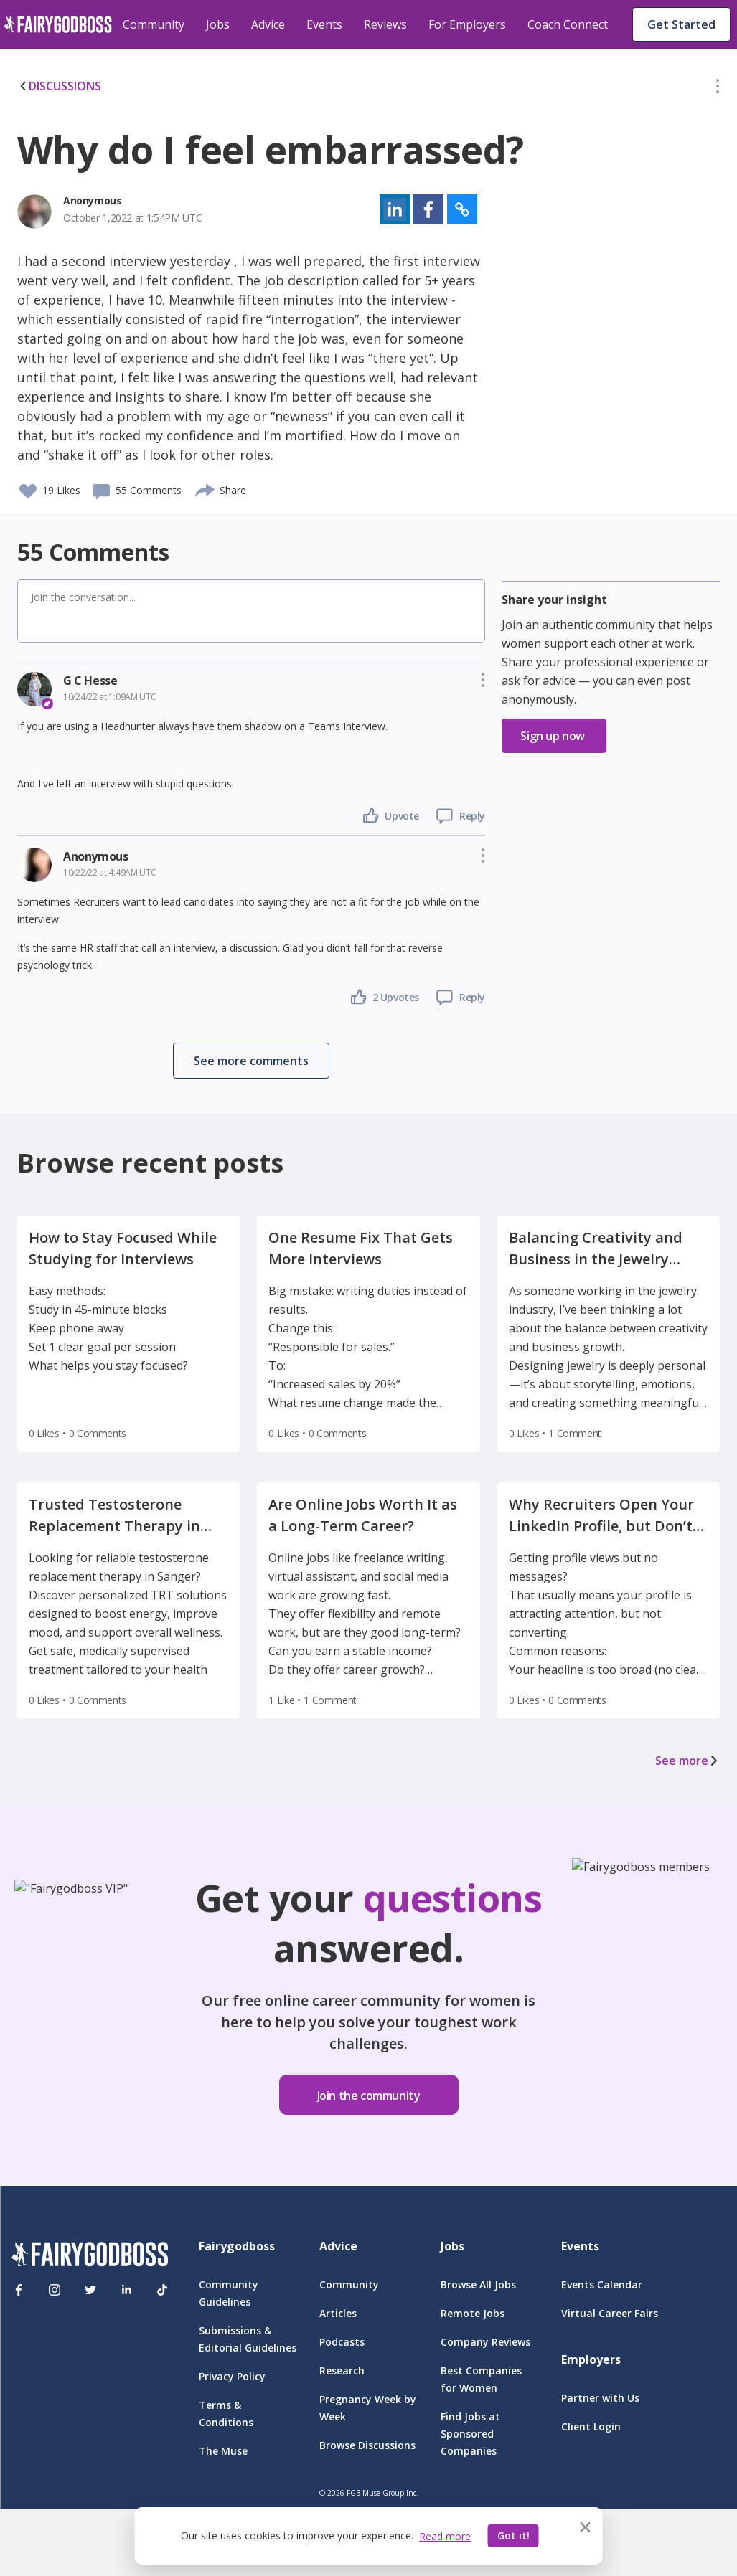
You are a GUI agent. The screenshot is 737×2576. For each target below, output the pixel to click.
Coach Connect (567, 24)
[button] (717, 89)
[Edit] (718, 89)
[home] (58, 24)
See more (687, 1760)
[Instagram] (54, 2290)
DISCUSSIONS (59, 86)
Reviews (385, 24)
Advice (268, 24)
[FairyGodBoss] (89, 2256)
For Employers (467, 24)
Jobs (218, 24)
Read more (445, 2536)
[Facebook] (18, 2290)
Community (153, 24)
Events (324, 24)
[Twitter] (90, 2290)
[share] (205, 488)
